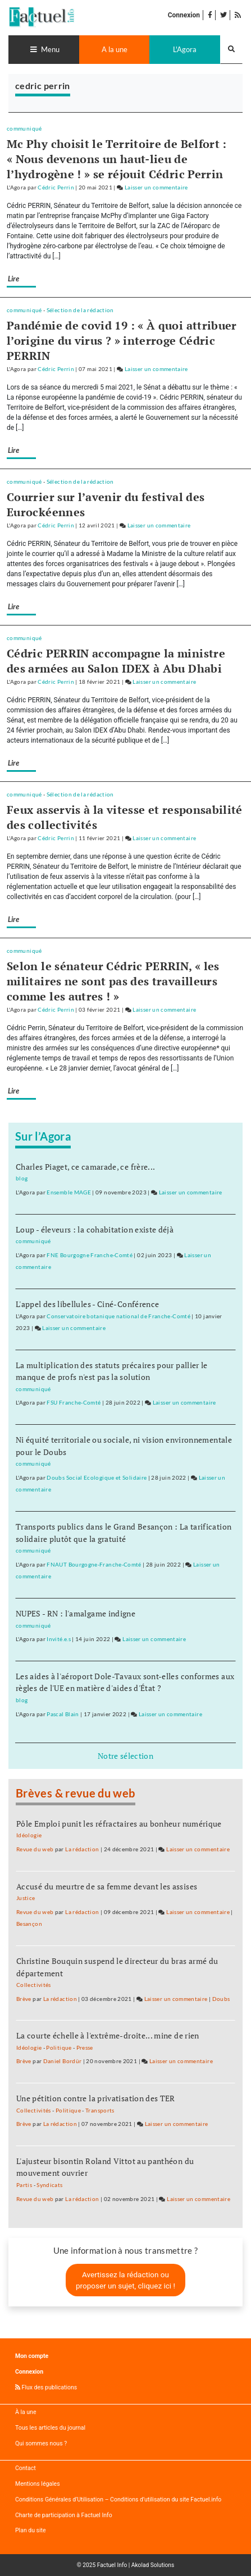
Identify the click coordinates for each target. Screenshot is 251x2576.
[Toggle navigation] (43, 49)
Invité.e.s (59, 1639)
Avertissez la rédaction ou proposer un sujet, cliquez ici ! (125, 2280)
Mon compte (31, 2356)
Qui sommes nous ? (41, 2443)
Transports (100, 2110)
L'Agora (185, 49)
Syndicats (49, 2185)
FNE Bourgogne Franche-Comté (90, 1255)
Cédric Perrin (56, 187)
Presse (84, 2048)
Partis (24, 2185)
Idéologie (29, 1835)
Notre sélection (125, 1755)
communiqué (24, 129)
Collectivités (33, 1985)
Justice (25, 1898)
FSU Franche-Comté (74, 1403)
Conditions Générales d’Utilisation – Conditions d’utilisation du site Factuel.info (118, 2499)
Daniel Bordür (62, 2061)
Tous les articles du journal (50, 2427)
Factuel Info (112, 2565)
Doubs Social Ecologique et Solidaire (97, 1478)
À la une (25, 2412)
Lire (13, 278)
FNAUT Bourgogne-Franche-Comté (94, 1565)
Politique (58, 2048)
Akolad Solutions (152, 2565)
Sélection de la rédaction (80, 310)
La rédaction (82, 1849)
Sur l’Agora (43, 1136)
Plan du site (30, 2530)
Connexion (184, 15)
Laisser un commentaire (156, 187)
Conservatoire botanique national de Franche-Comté (118, 1316)
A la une (114, 49)
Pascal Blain (63, 1714)
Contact (25, 2468)
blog (22, 1178)
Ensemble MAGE (69, 1192)
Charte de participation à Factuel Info (63, 2515)
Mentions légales (37, 2483)
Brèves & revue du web (75, 1793)
